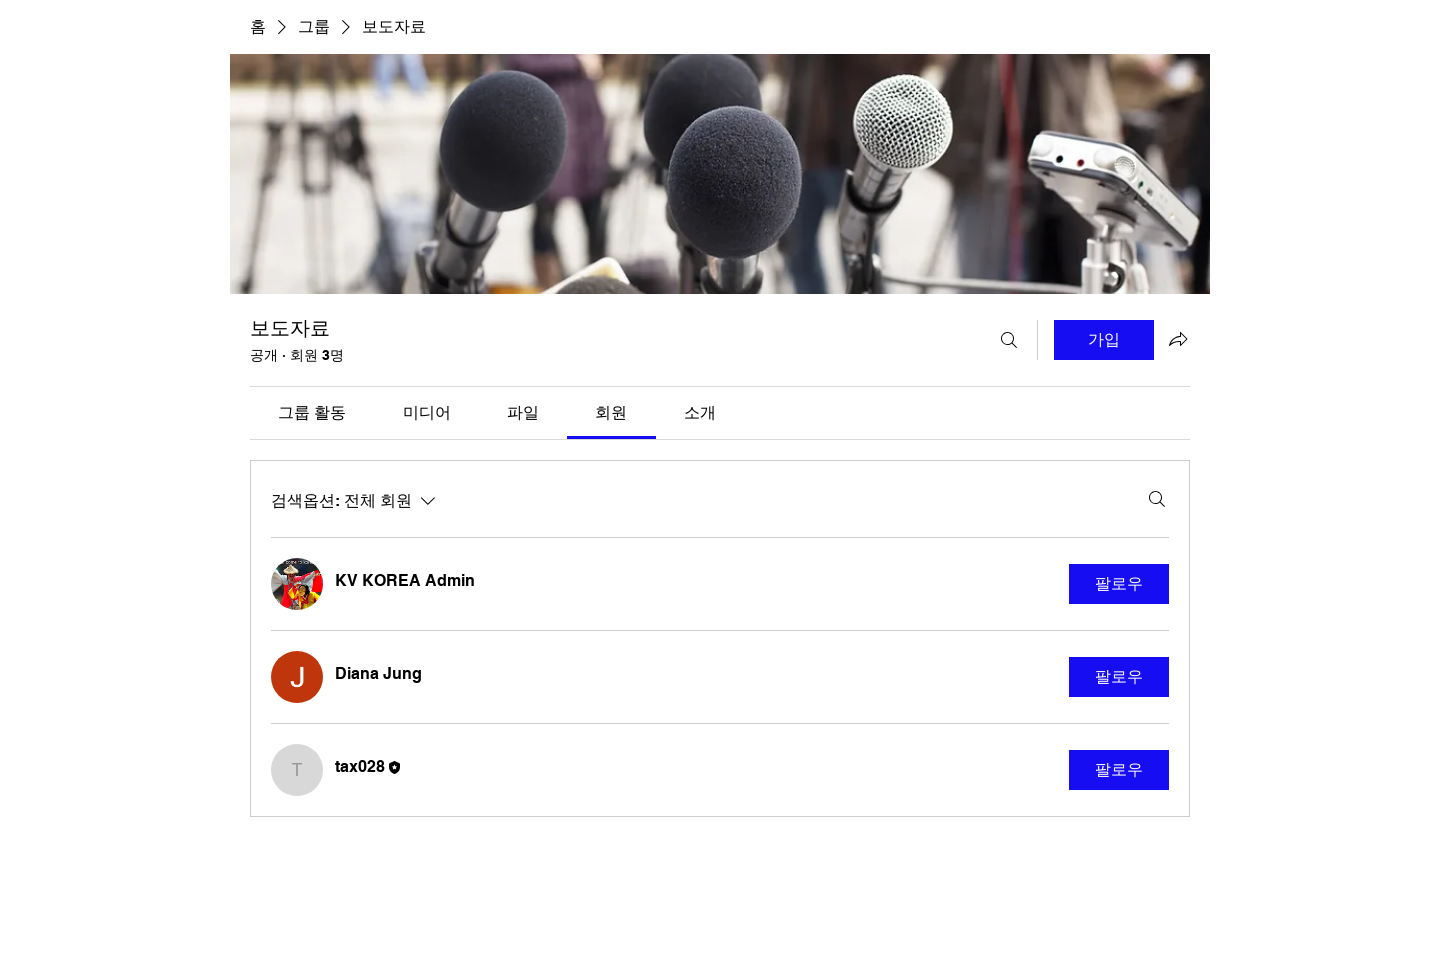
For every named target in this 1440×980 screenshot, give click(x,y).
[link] (312, 412)
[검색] (1009, 340)
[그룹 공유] (1178, 339)
